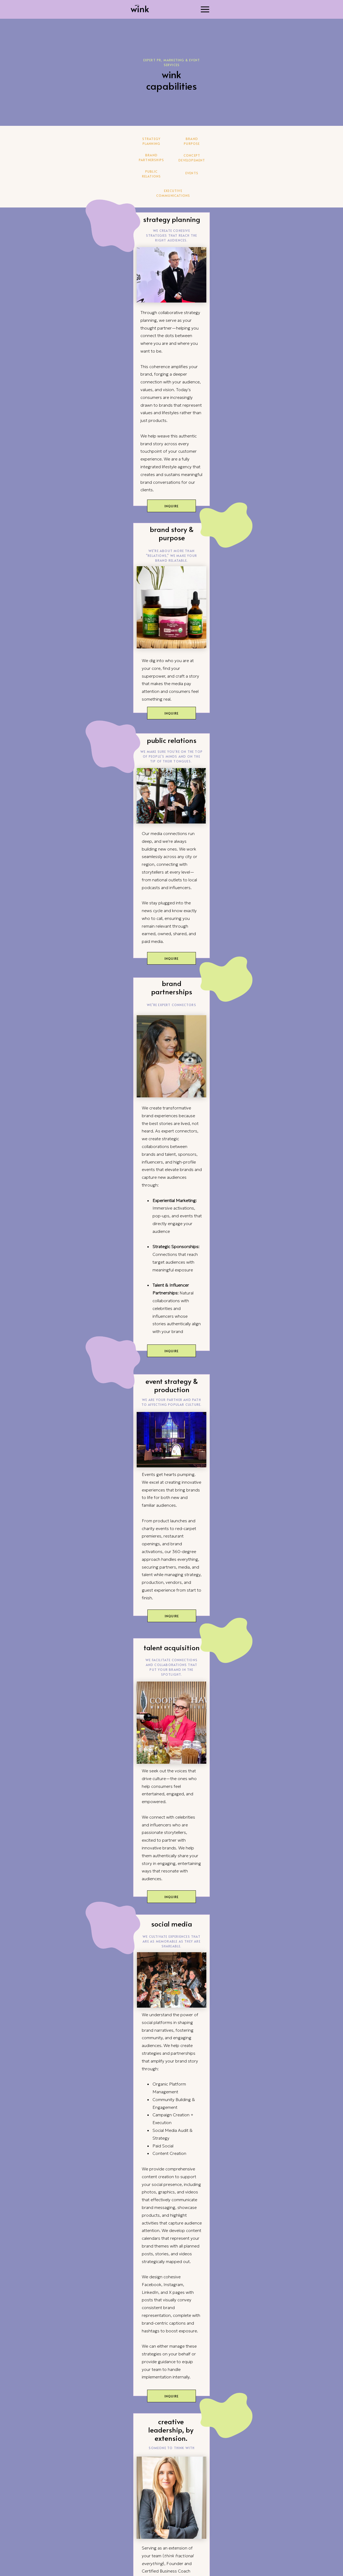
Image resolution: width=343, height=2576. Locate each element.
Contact (34, 2561)
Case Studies (38, 2537)
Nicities (32, 2545)
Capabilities (37, 2529)
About (31, 2553)
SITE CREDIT (192, 2572)
